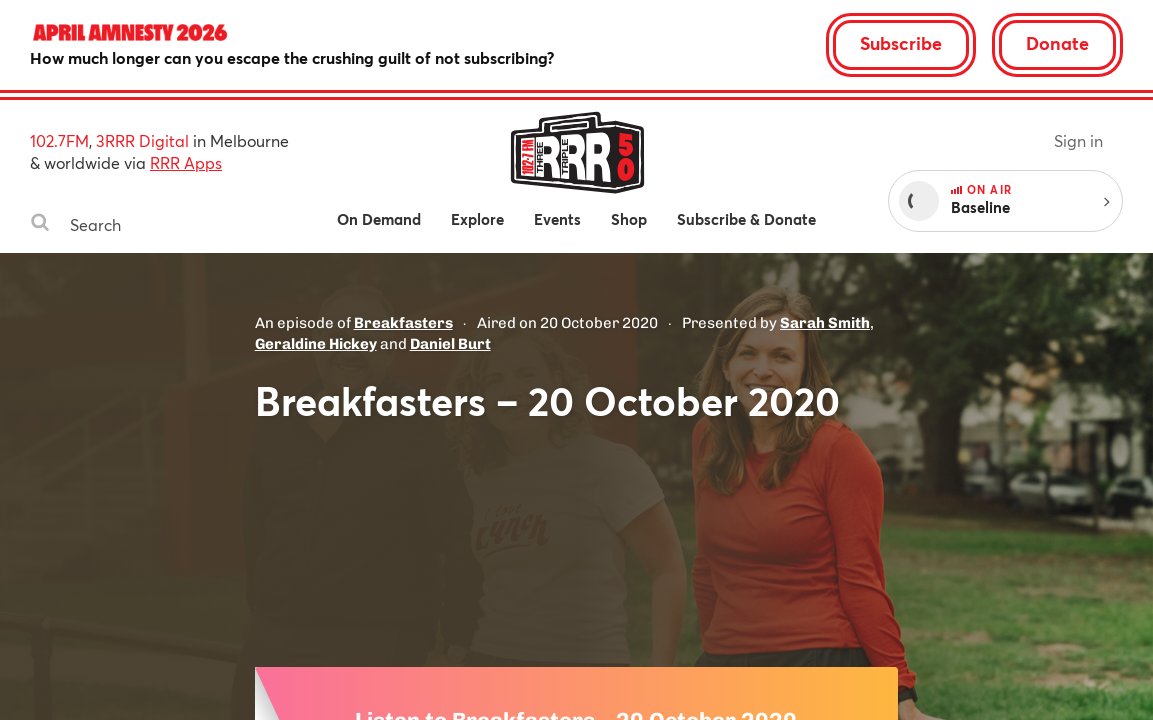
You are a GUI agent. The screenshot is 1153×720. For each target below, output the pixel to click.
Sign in (1078, 140)
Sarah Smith (825, 323)
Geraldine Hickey (316, 344)
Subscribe (901, 43)
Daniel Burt (450, 344)
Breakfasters (403, 323)
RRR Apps (186, 162)
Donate (1057, 43)
